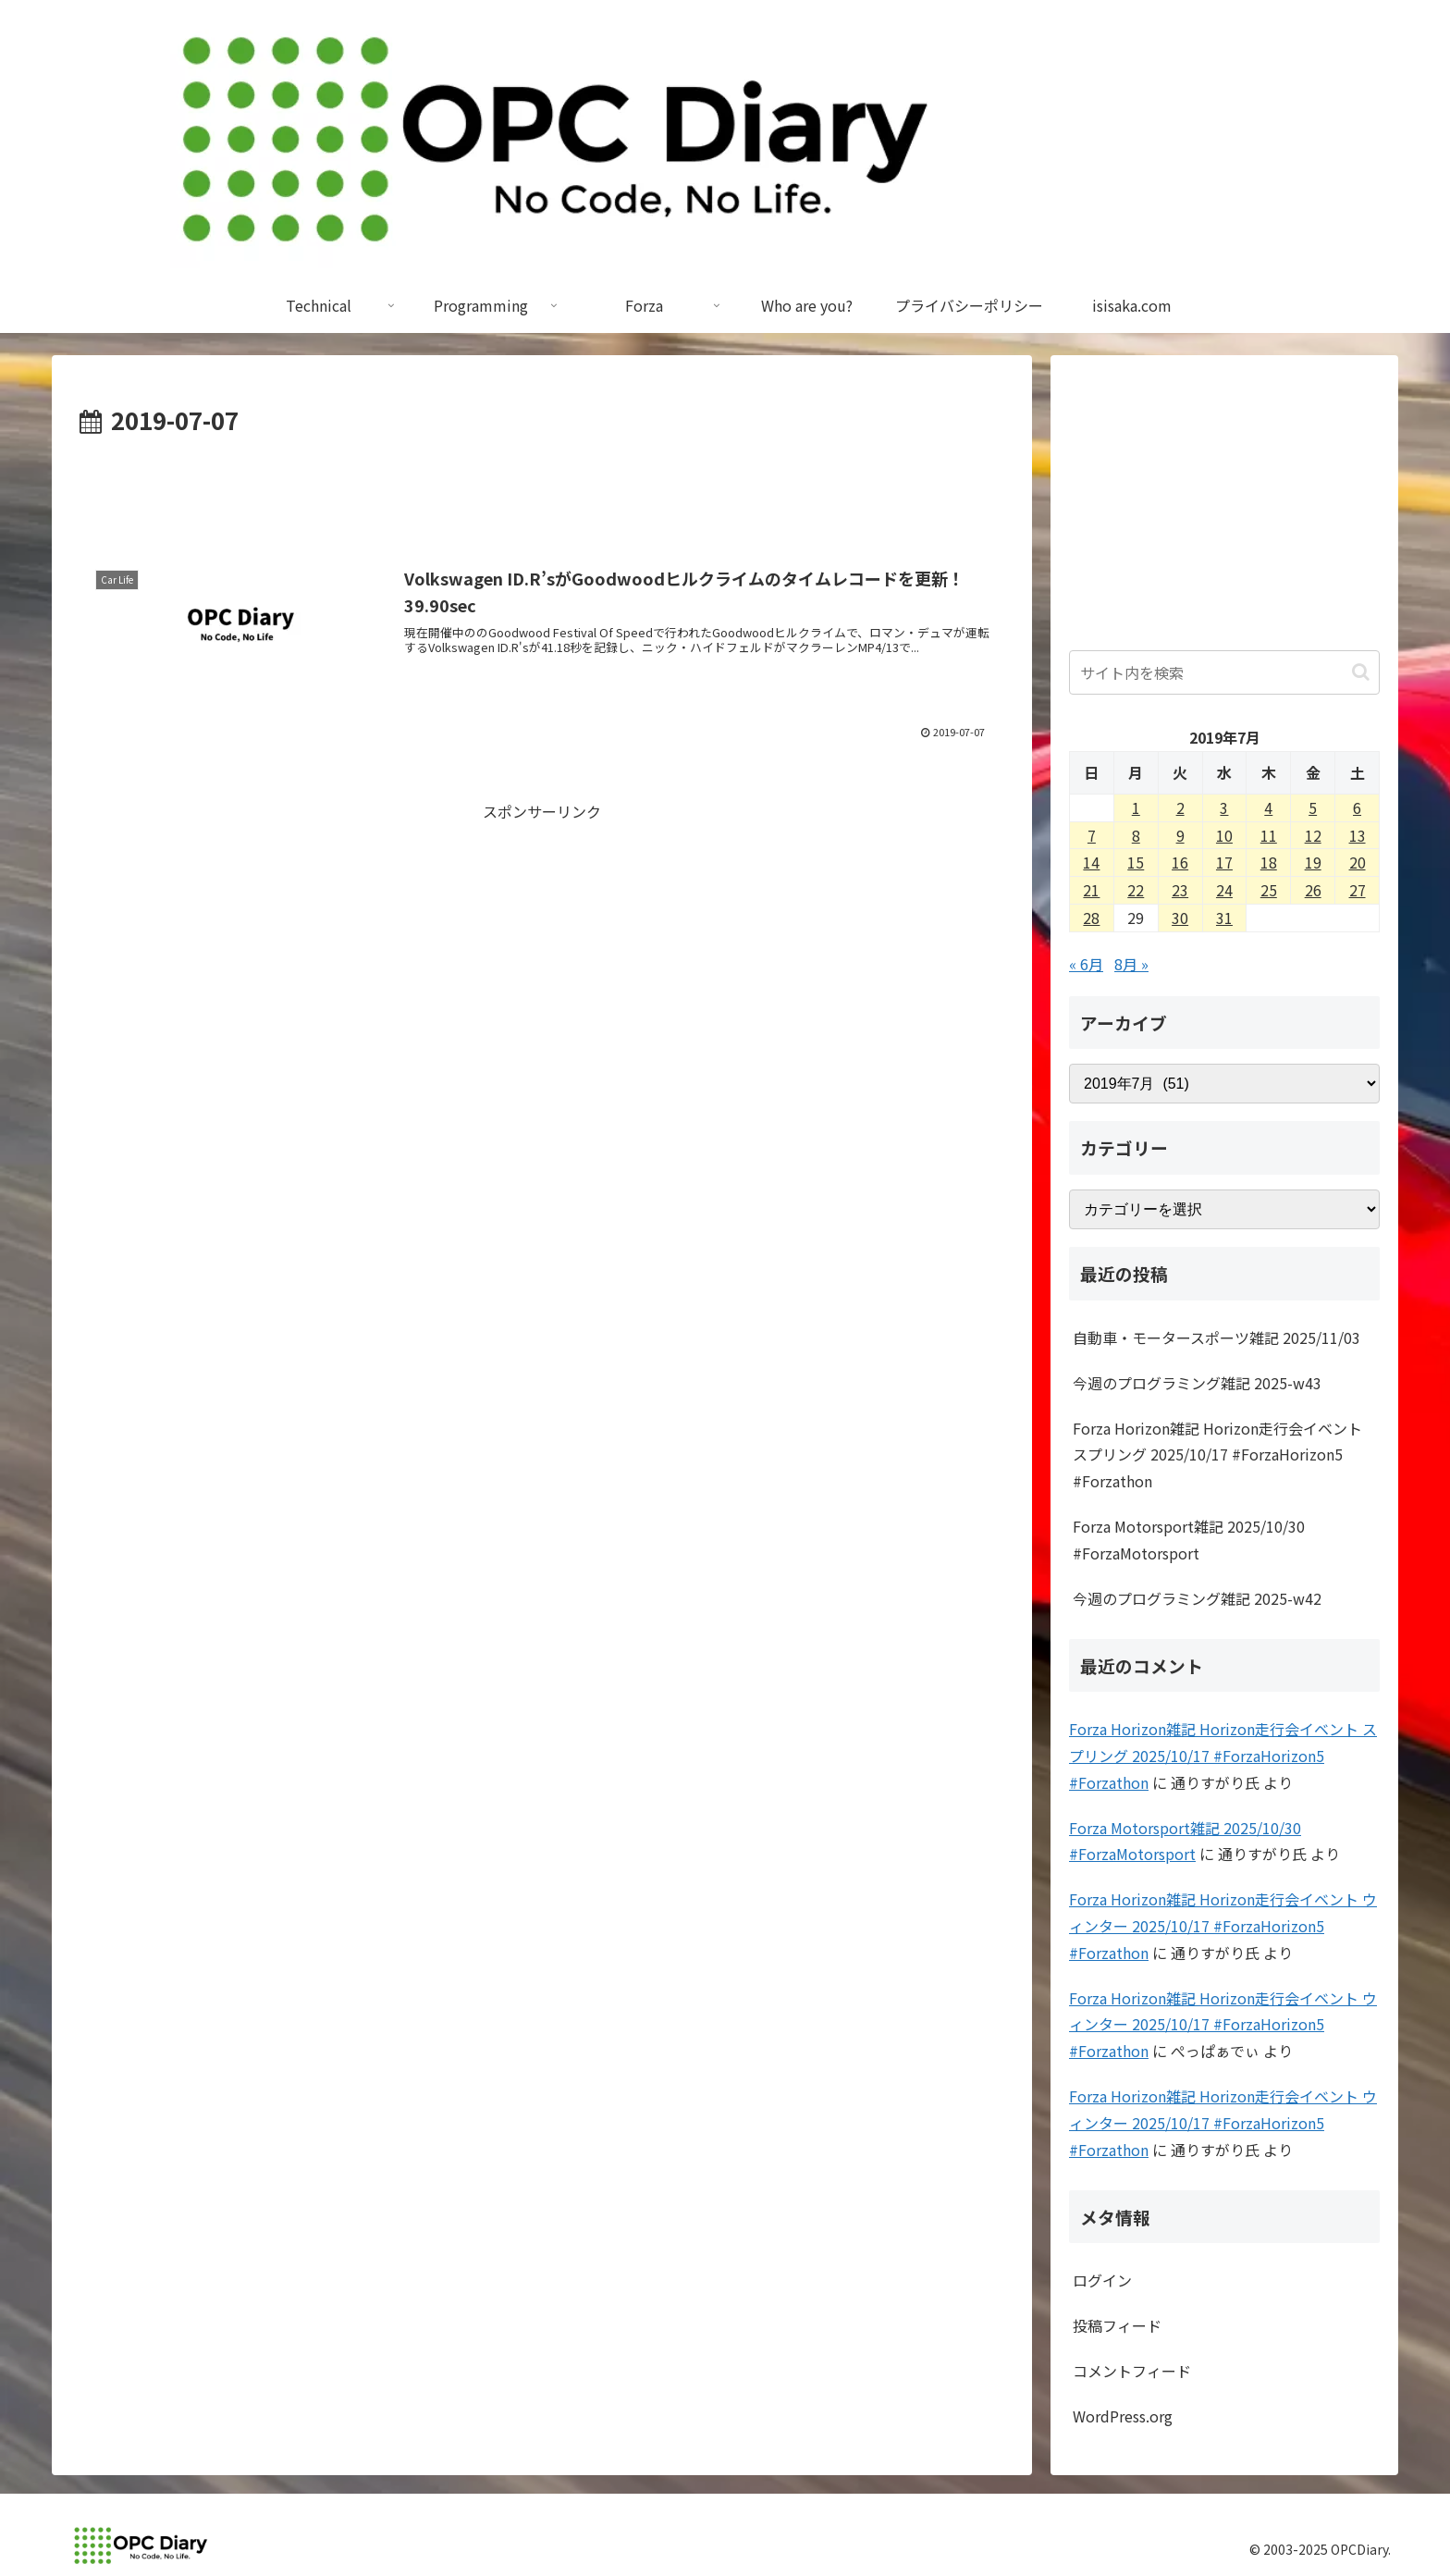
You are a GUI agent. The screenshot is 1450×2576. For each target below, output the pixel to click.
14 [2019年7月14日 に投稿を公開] (1091, 862)
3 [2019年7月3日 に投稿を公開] (1224, 807)
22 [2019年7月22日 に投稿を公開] (1135, 890)
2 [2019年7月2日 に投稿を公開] (1180, 807)
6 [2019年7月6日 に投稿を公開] (1357, 807)
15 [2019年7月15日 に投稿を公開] (1135, 862)
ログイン (1102, 2280)
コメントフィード (1132, 2371)
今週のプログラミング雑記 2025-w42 (1197, 1598)
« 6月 (1086, 964)
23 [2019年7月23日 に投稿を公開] (1180, 890)
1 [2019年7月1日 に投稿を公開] (1136, 807)
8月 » (1131, 964)
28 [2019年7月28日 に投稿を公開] (1091, 917)
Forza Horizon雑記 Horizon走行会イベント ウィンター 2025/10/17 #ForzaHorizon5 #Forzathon (1223, 1926)
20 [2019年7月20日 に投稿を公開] (1357, 862)
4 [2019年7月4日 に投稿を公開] (1268, 807)
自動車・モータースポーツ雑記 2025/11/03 (1216, 1337)
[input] (1224, 672)
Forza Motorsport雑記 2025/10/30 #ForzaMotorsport (1189, 1539)
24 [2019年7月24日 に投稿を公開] (1224, 890)
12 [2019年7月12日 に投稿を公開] (1313, 835)
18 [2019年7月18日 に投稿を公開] (1268, 862)
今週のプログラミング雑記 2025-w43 (1197, 1383)
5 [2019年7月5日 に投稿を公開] (1313, 807)
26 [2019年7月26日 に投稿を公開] (1313, 890)
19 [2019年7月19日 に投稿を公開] (1313, 862)
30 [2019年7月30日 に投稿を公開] (1180, 917)
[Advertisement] (542, 492)
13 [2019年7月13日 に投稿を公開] (1357, 835)
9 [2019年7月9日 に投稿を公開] (1180, 835)
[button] (1361, 672)
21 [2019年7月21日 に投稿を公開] (1091, 890)
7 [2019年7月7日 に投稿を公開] (1092, 835)
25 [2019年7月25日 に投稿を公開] (1268, 890)
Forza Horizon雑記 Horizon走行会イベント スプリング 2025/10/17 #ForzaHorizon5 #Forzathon (1217, 1455)
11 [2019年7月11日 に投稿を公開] (1268, 835)
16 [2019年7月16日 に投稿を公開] (1180, 862)
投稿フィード (1117, 2325)
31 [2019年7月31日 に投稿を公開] (1224, 917)
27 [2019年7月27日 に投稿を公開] (1357, 890)
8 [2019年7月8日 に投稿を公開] (1136, 835)
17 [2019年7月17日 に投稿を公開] (1224, 862)
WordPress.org (1123, 2416)
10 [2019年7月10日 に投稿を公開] (1224, 835)
